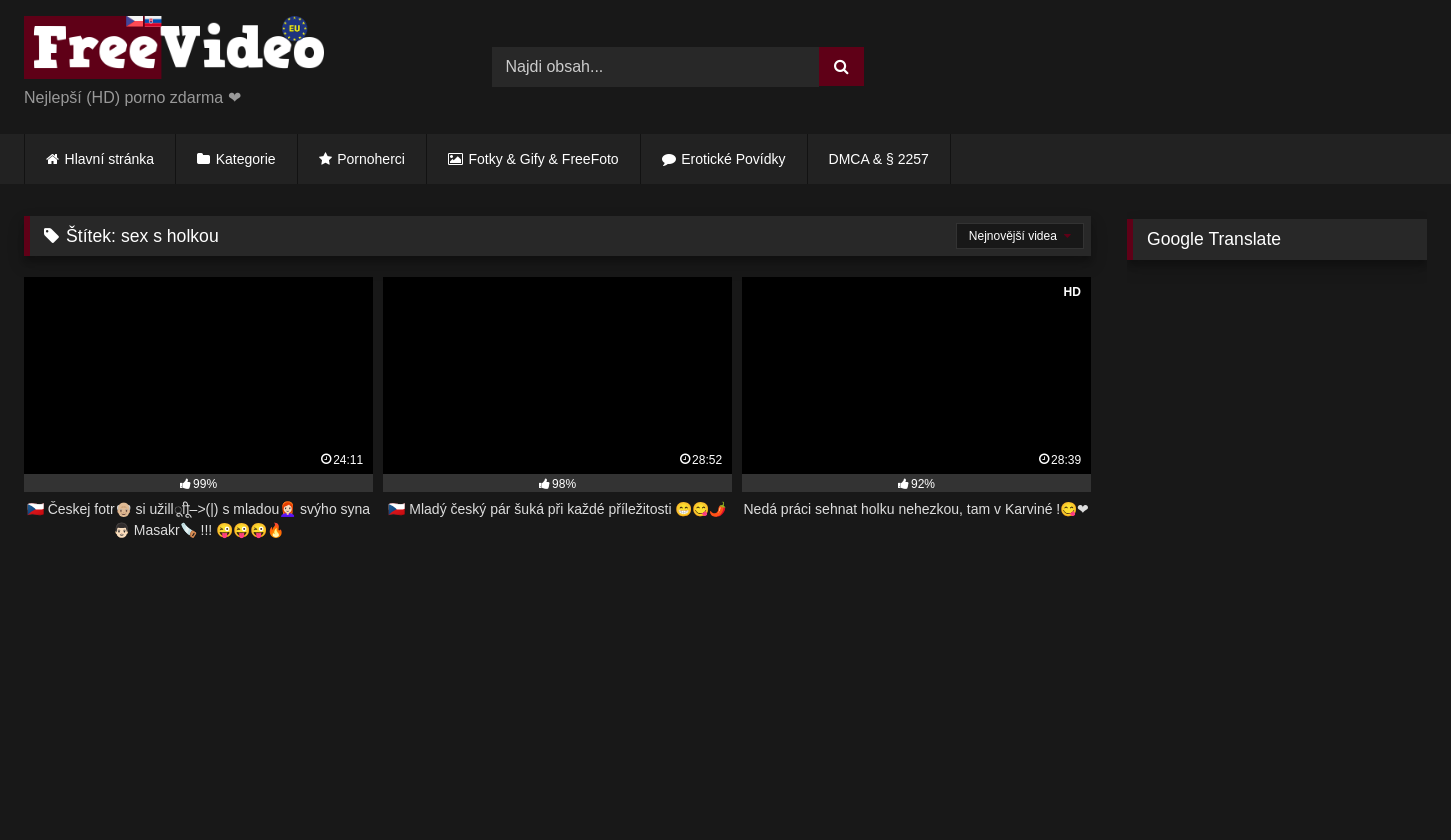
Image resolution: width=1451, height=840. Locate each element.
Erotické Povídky (733, 159)
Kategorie (246, 159)
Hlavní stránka (109, 159)
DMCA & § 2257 (879, 159)
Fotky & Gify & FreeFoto (544, 159)
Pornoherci (371, 159)
